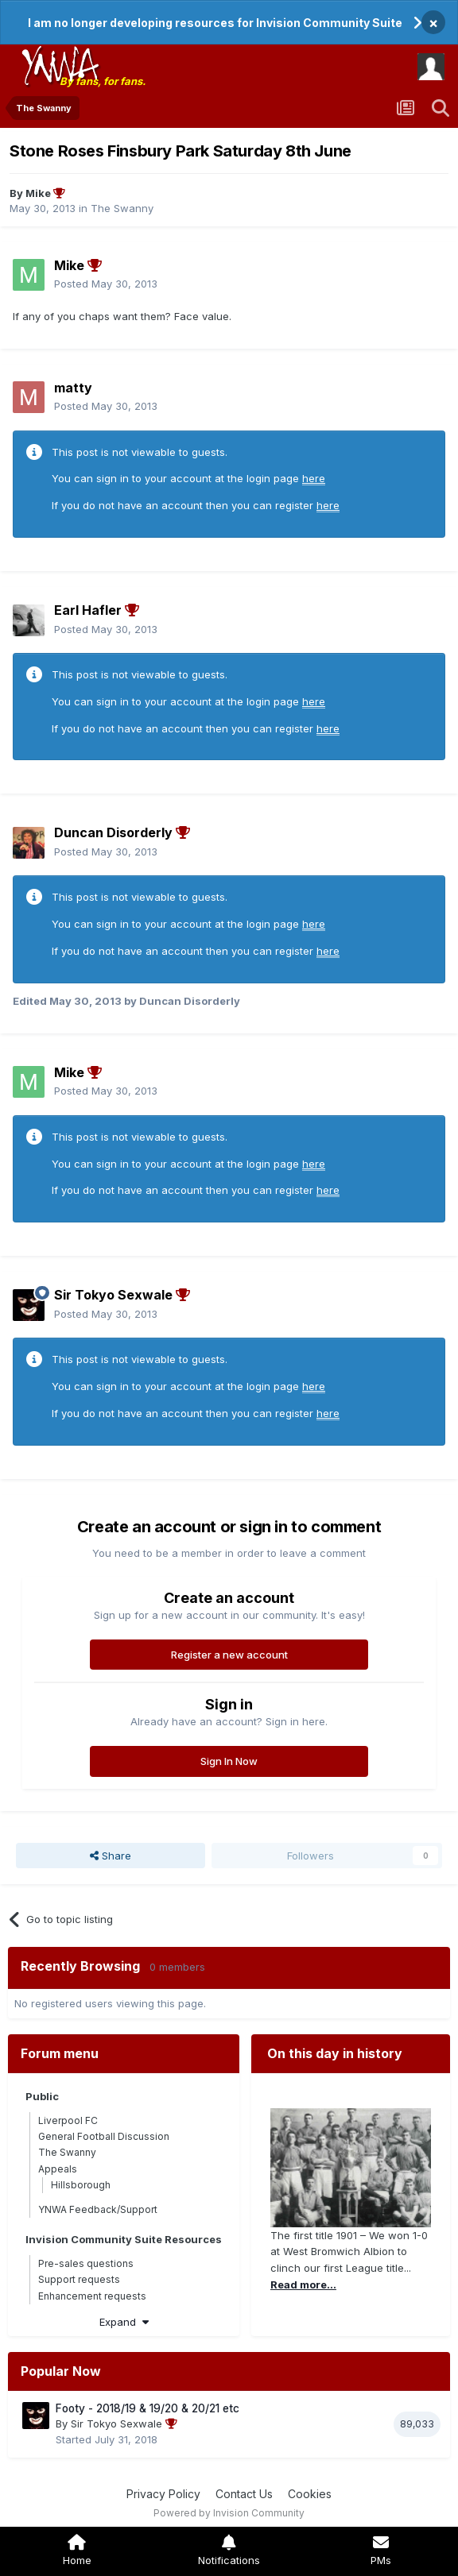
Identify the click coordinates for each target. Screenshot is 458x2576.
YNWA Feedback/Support (97, 2209)
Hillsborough (81, 2185)
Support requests (79, 2279)
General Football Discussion (103, 2136)
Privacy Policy (163, 2494)
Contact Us (244, 2494)
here (313, 478)
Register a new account (229, 1654)
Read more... (303, 2284)
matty (73, 388)
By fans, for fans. (103, 81)
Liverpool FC (68, 2120)
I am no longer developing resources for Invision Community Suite (215, 22)
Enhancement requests (92, 2296)
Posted (105, 283)
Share (110, 1855)
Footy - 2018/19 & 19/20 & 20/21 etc (147, 2408)
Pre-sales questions (86, 2263)
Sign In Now (229, 1761)
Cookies (310, 2494)
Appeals (57, 2169)
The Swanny (122, 208)
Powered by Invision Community (229, 2513)
